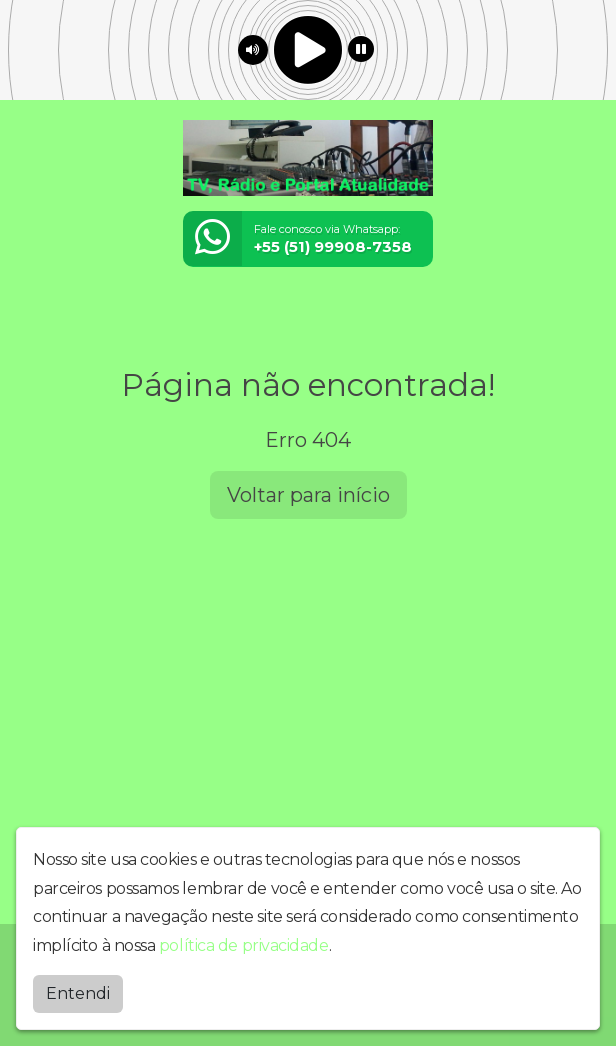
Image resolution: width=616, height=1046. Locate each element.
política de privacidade (244, 945)
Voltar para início (308, 495)
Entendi (78, 993)
